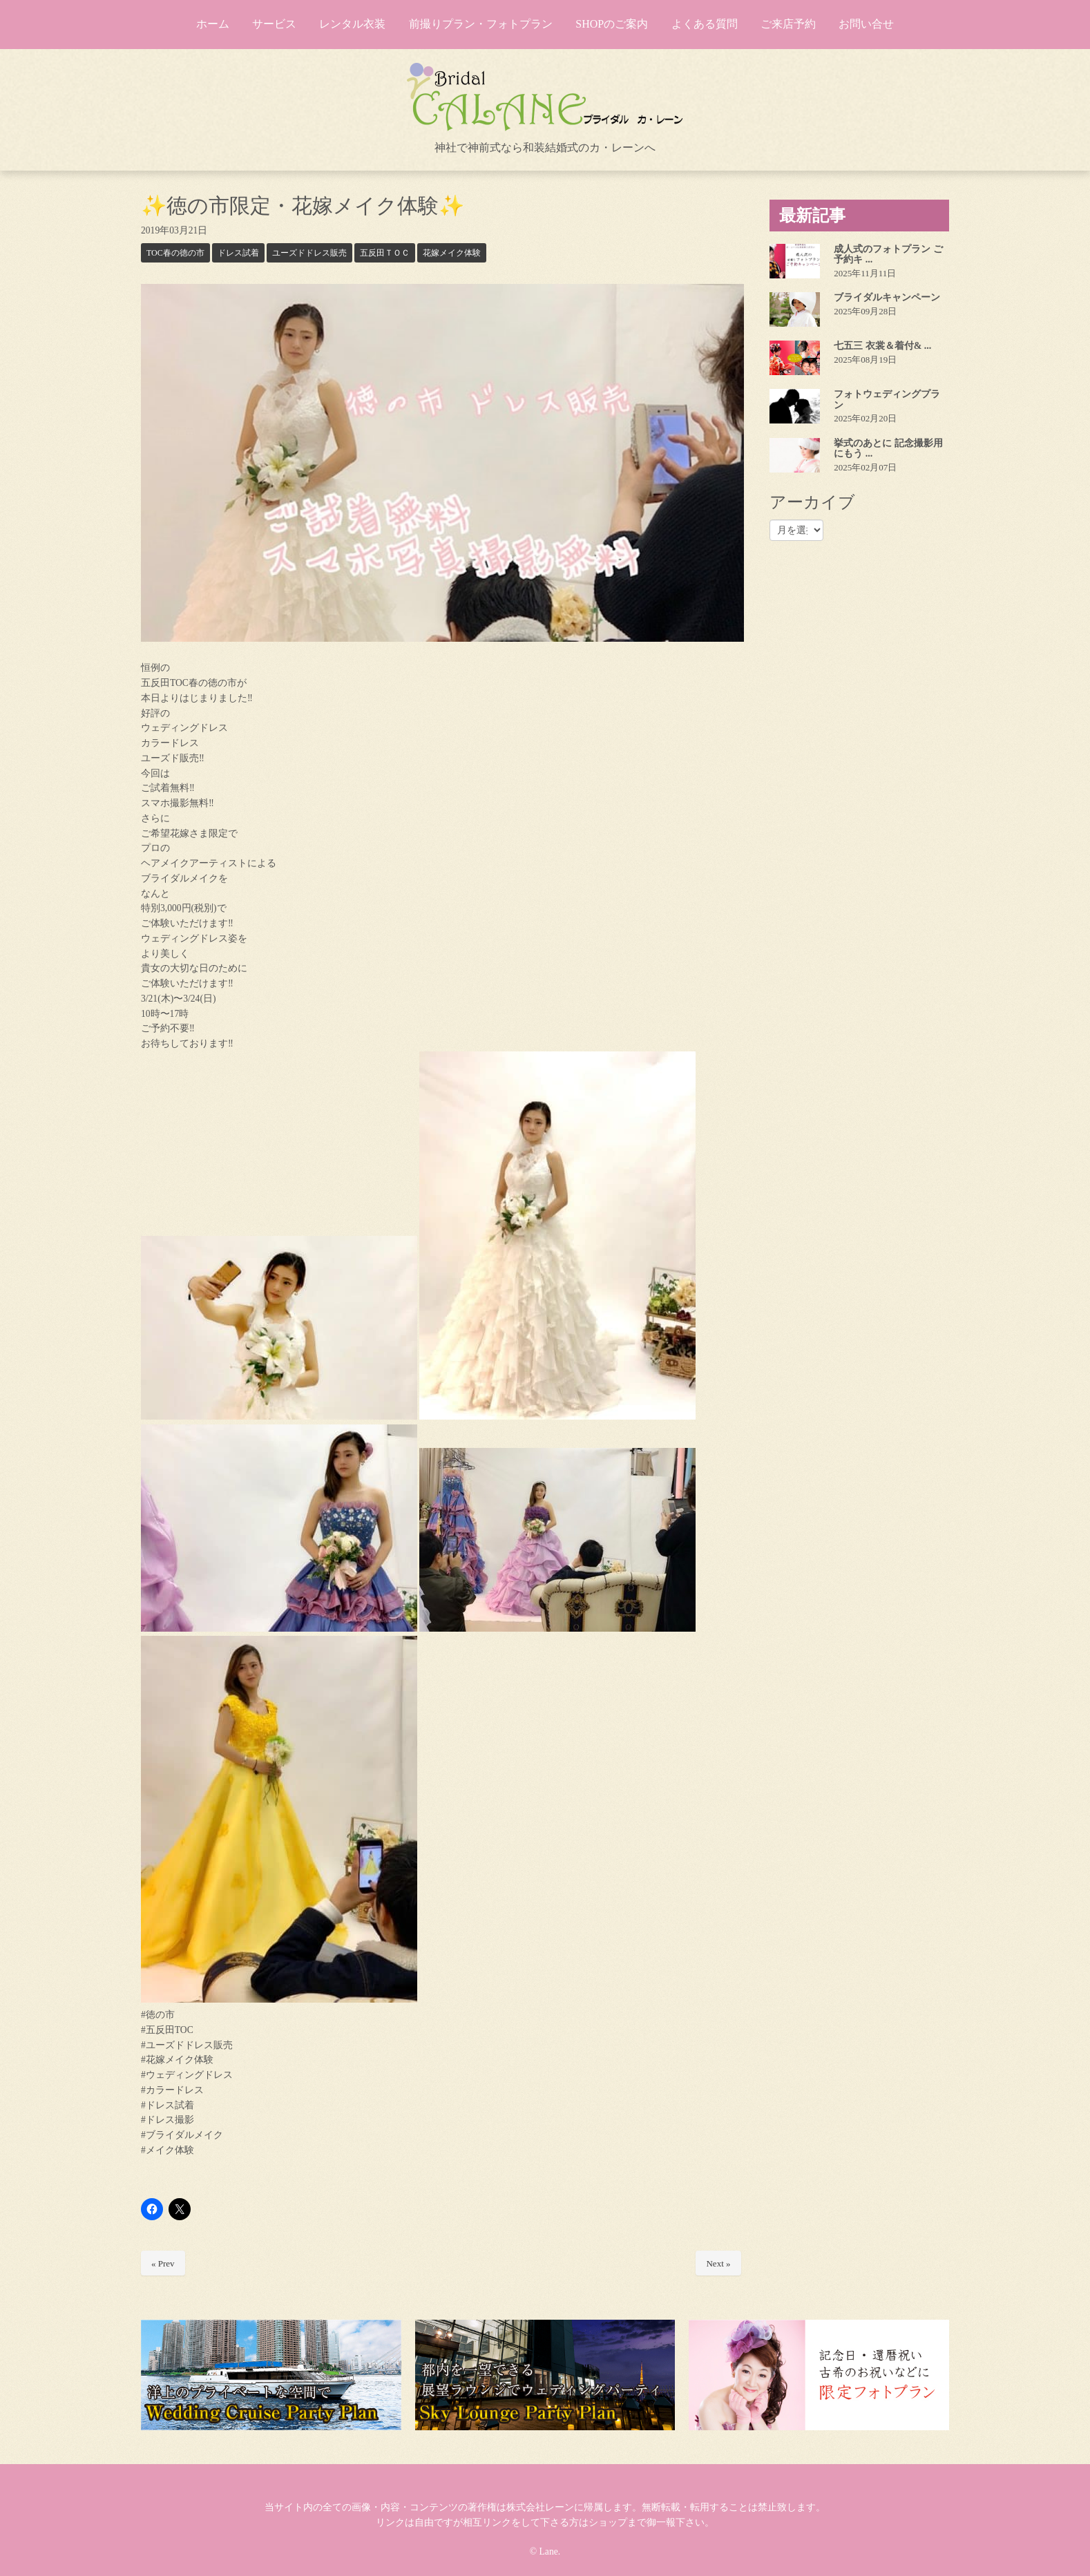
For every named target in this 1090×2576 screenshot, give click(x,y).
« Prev (163, 2263)
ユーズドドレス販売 (309, 253)
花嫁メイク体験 (452, 253)
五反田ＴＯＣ (385, 253)
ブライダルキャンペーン (887, 297)
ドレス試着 (238, 253)
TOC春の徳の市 (175, 253)
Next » (718, 2263)
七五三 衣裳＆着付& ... (882, 346)
